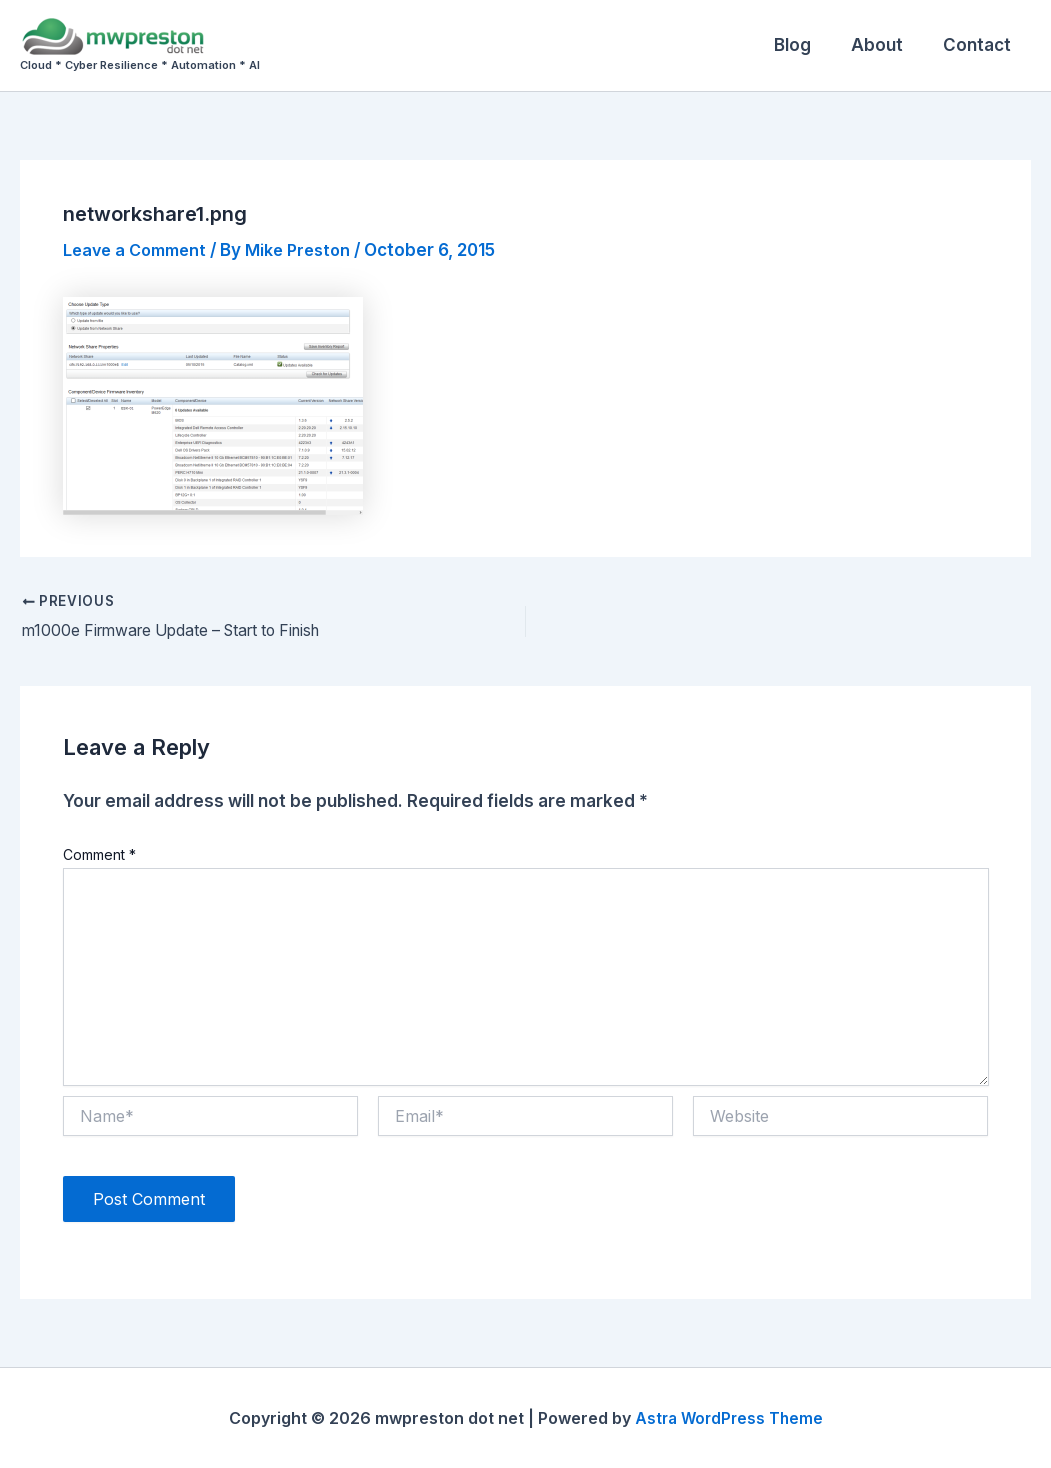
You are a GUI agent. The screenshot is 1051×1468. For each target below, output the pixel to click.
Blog (807, 45)
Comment (99, 855)
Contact (980, 45)
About (886, 45)
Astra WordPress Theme (729, 1418)
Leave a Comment (139, 250)
